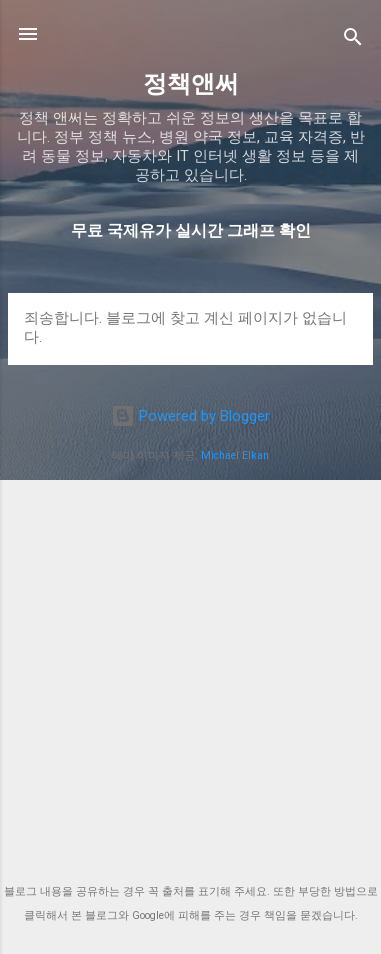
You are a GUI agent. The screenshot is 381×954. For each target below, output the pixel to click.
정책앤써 (191, 84)
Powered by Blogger (190, 416)
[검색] (353, 40)
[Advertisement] (190, 674)
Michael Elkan (235, 455)
